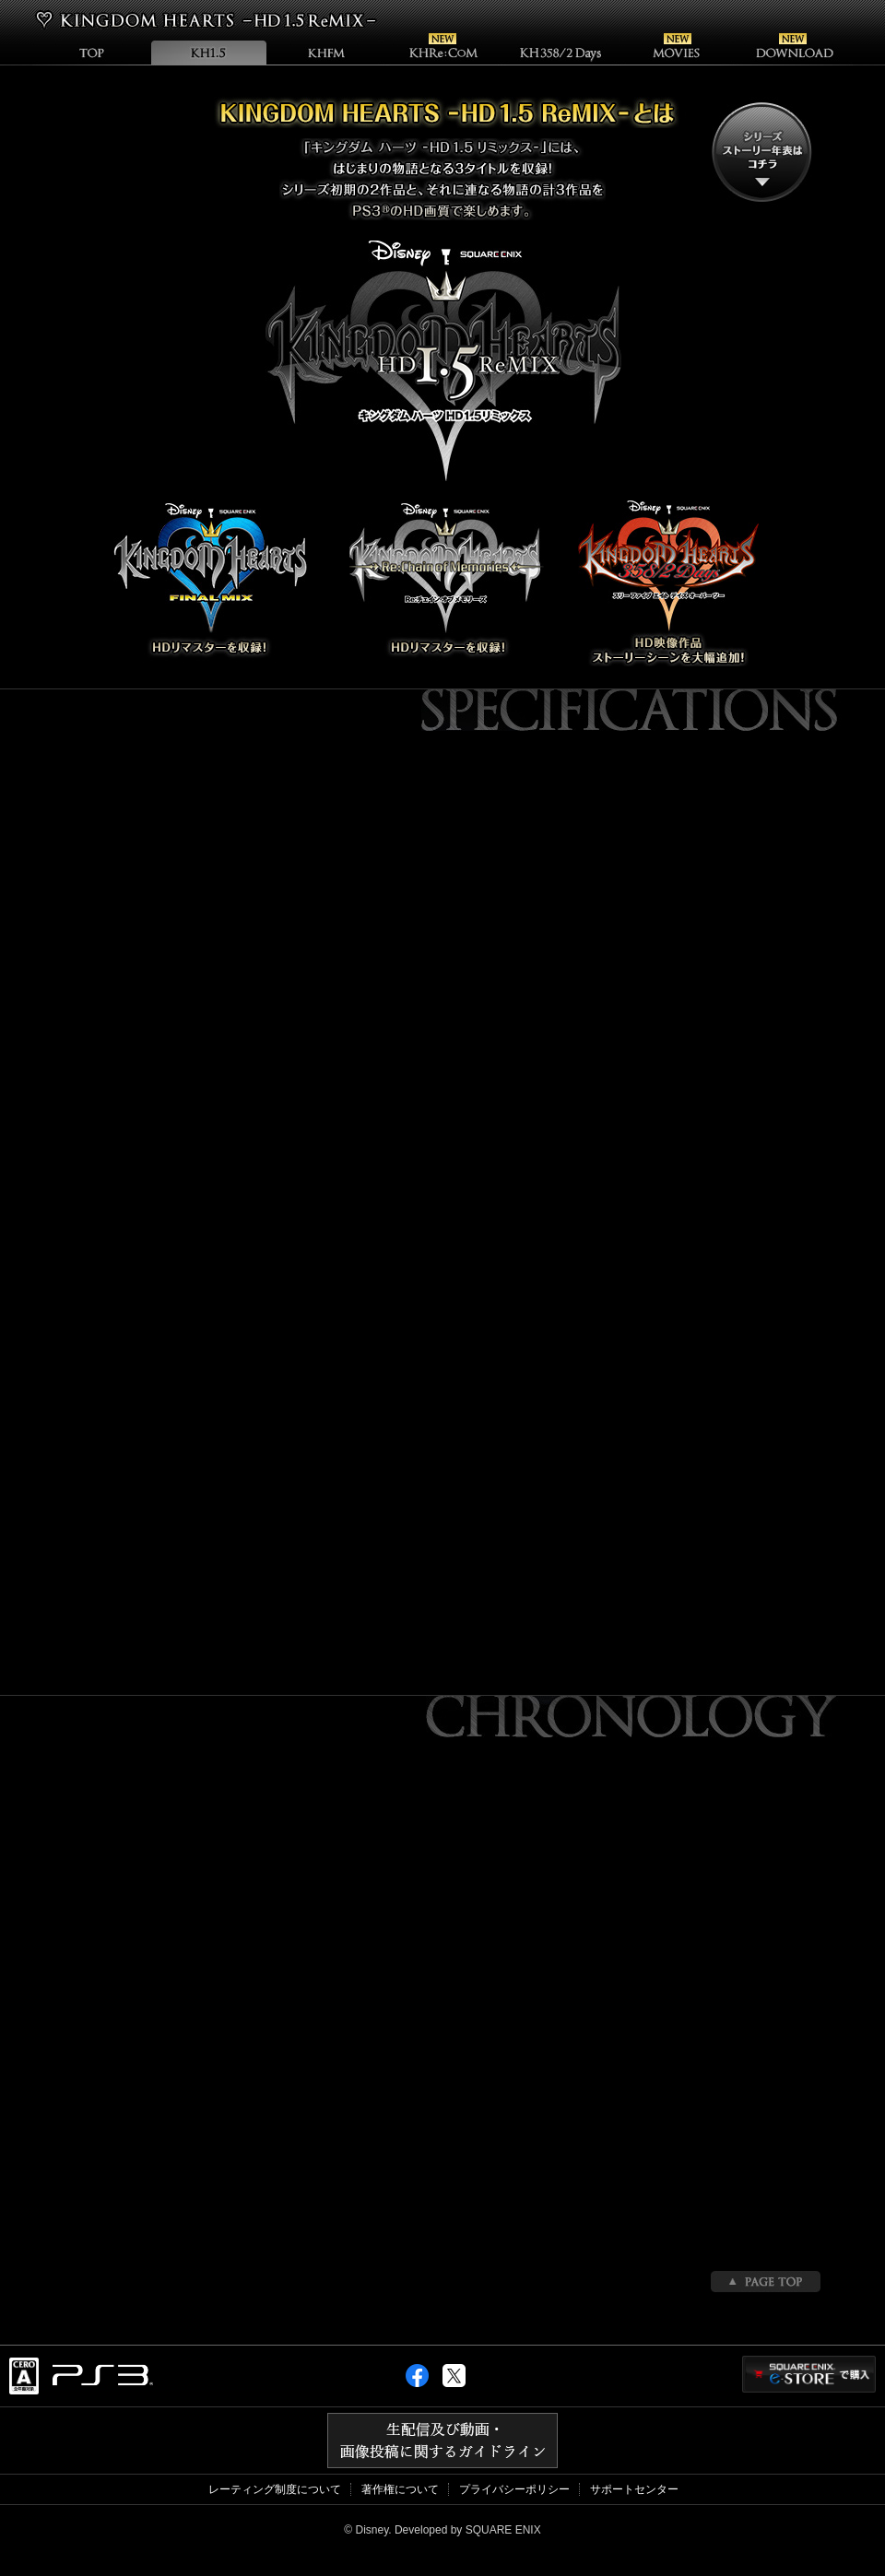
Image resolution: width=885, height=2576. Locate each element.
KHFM (325, 52)
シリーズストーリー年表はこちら (762, 152)
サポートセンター (634, 2489)
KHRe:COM (443, 52)
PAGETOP (765, 2281)
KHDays (560, 52)
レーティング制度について (274, 2489)
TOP (91, 52)
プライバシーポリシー (514, 2489)
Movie (677, 52)
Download (794, 52)
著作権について (400, 2489)
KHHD (208, 52)
